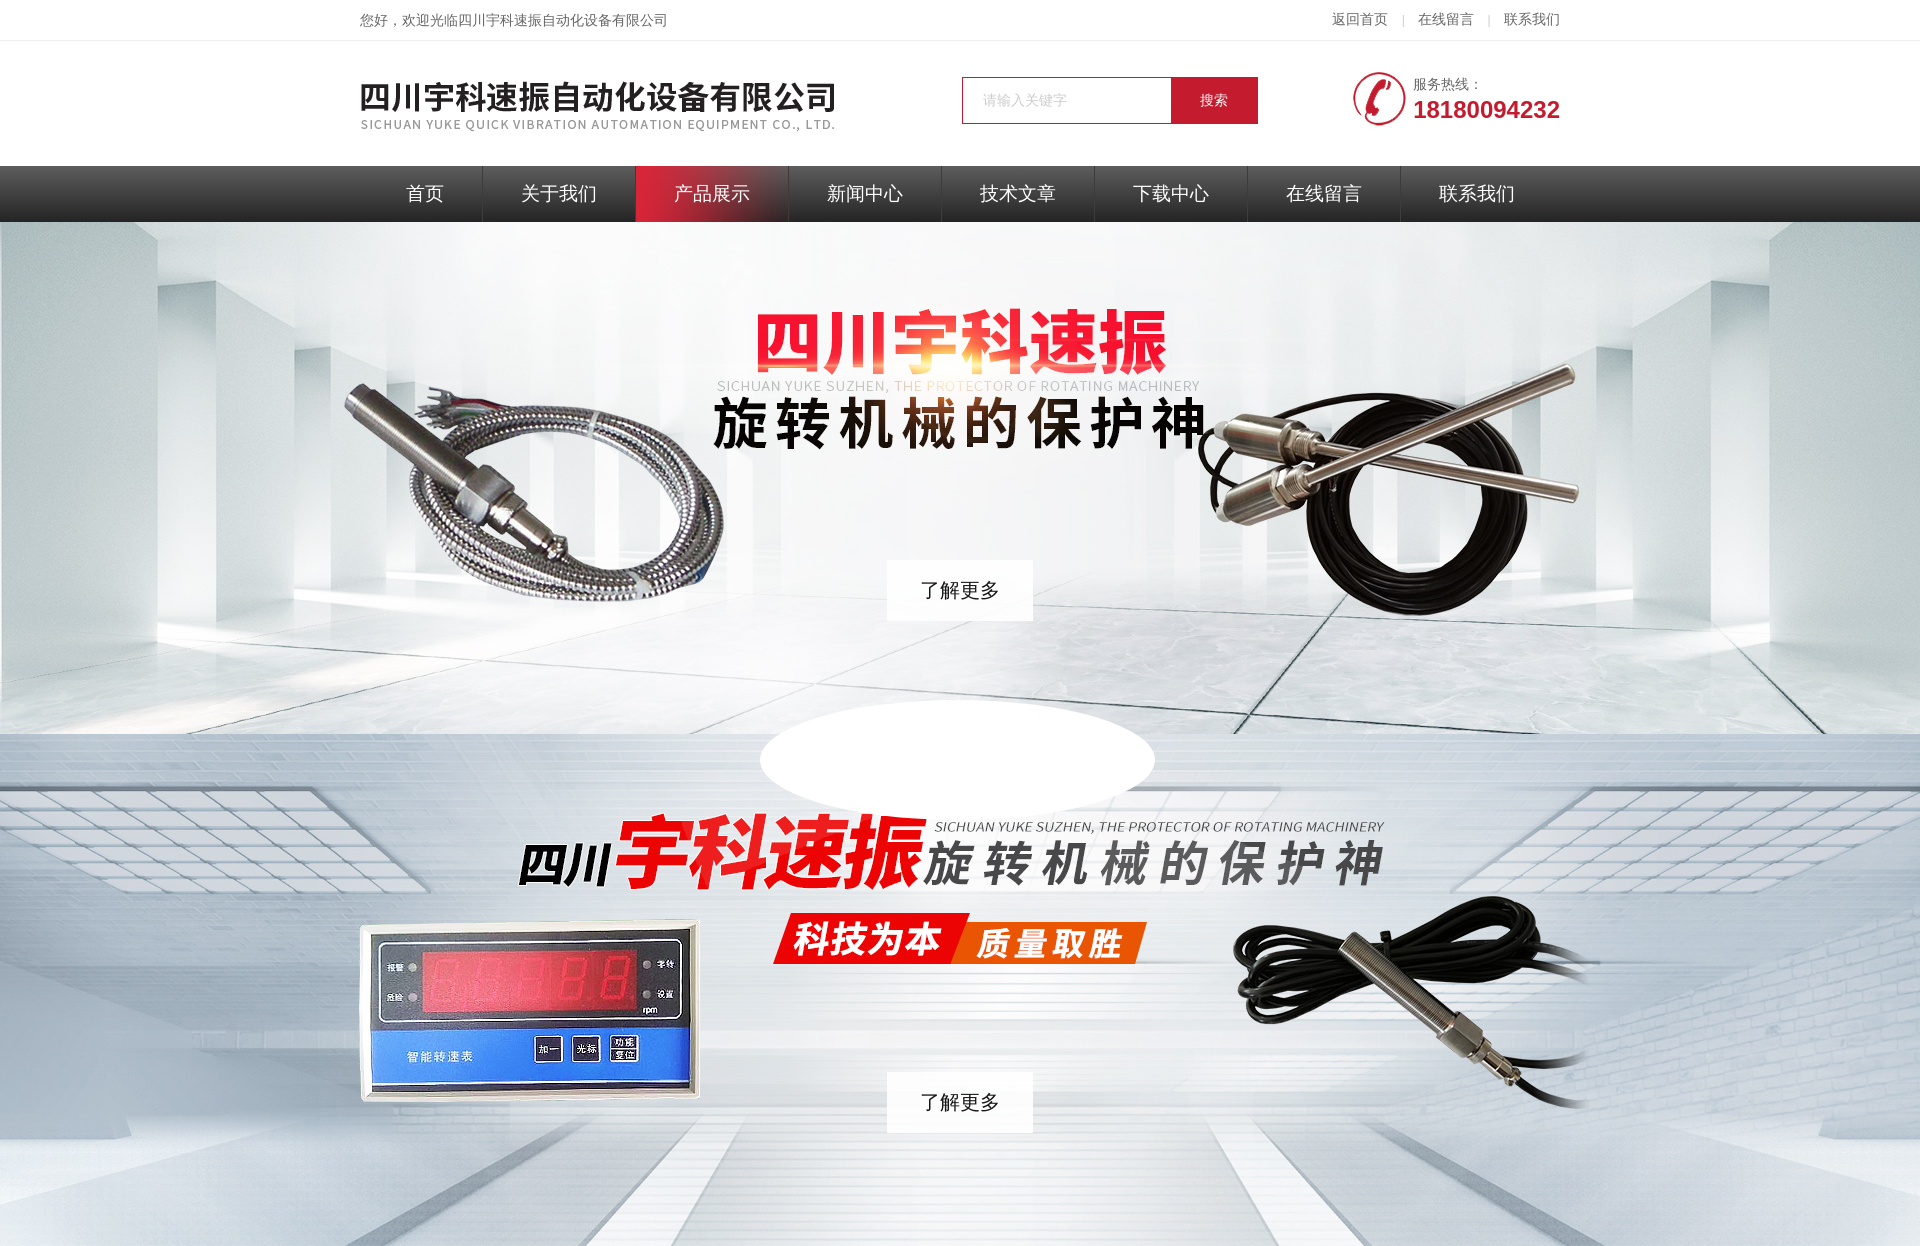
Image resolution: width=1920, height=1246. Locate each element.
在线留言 (1446, 19)
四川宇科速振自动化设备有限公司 (563, 20)
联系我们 (1532, 19)
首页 (425, 193)
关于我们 (559, 193)
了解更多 (960, 590)
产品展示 (712, 193)
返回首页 (1360, 19)
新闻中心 (865, 193)
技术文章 (1018, 193)
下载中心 (1171, 193)
